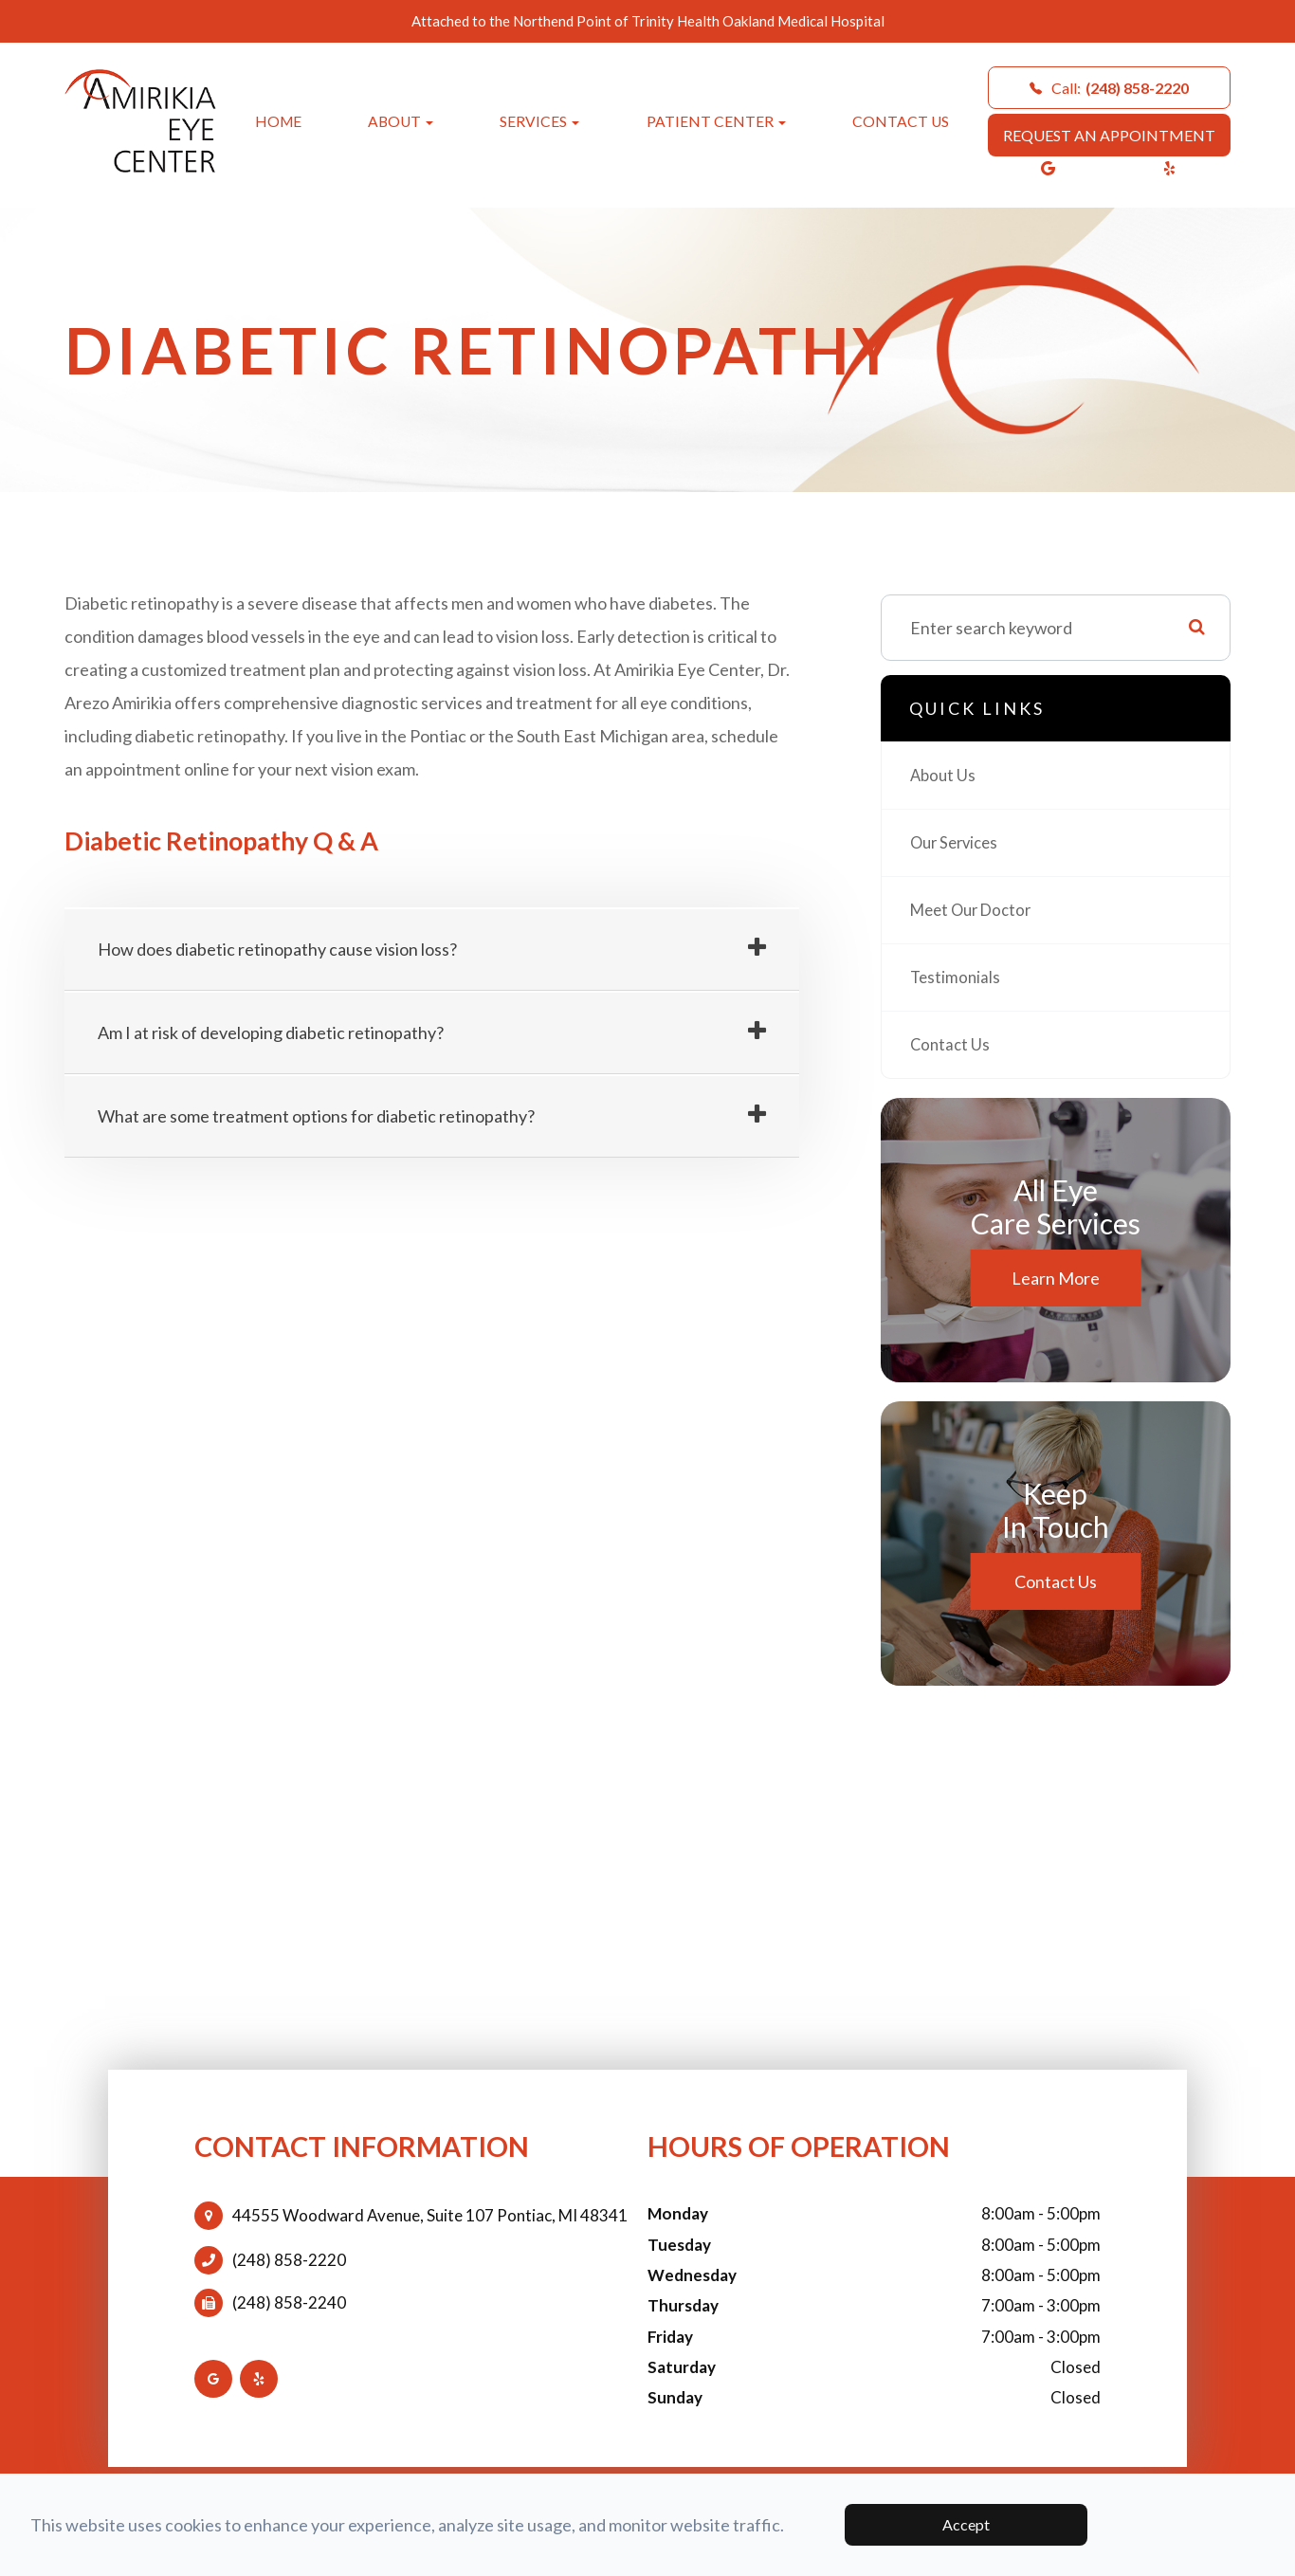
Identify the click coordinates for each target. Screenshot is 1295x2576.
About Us (944, 775)
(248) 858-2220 (289, 2260)
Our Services (957, 842)
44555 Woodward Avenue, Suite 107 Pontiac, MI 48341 (430, 2215)
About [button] (400, 121)
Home (278, 121)
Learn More (1056, 1278)
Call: (1109, 88)
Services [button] (539, 121)
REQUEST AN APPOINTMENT (1109, 135)
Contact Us (900, 121)
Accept (966, 2524)
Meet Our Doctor (975, 910)
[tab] (431, 950)
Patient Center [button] (716, 121)
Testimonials (956, 977)
